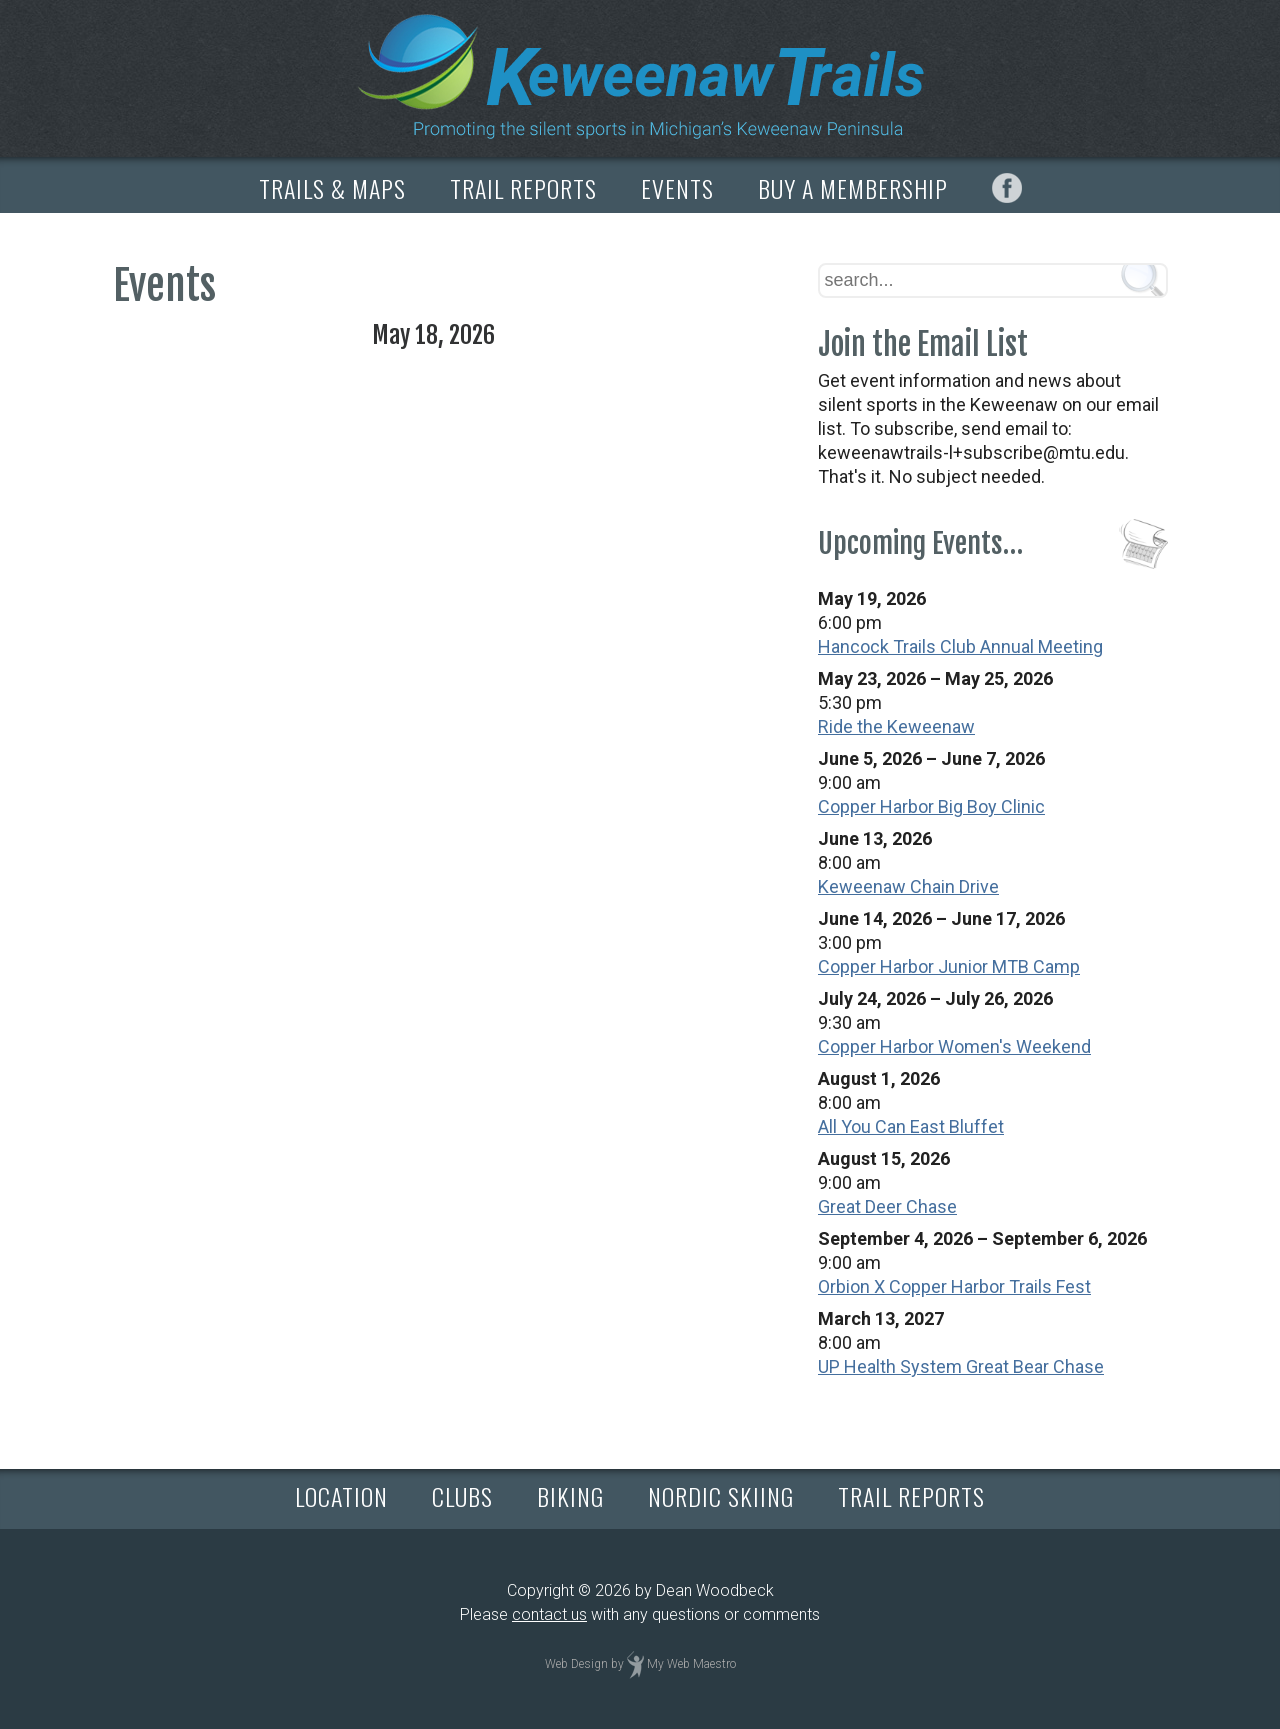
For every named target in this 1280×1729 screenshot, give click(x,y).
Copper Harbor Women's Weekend (954, 1046)
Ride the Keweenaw (896, 726)
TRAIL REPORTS (523, 188)
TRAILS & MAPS (332, 188)
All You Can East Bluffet (911, 1126)
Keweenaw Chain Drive (908, 886)
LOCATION (341, 1496)
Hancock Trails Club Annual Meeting (960, 646)
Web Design (576, 1664)
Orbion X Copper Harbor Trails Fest (954, 1286)
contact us (549, 1614)
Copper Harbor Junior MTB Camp (949, 966)
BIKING (570, 1496)
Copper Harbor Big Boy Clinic (931, 806)
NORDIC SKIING (721, 1496)
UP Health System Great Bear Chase (961, 1366)
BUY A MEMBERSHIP (853, 188)
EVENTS (677, 188)
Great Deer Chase (887, 1206)
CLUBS (462, 1496)
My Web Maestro (691, 1664)
